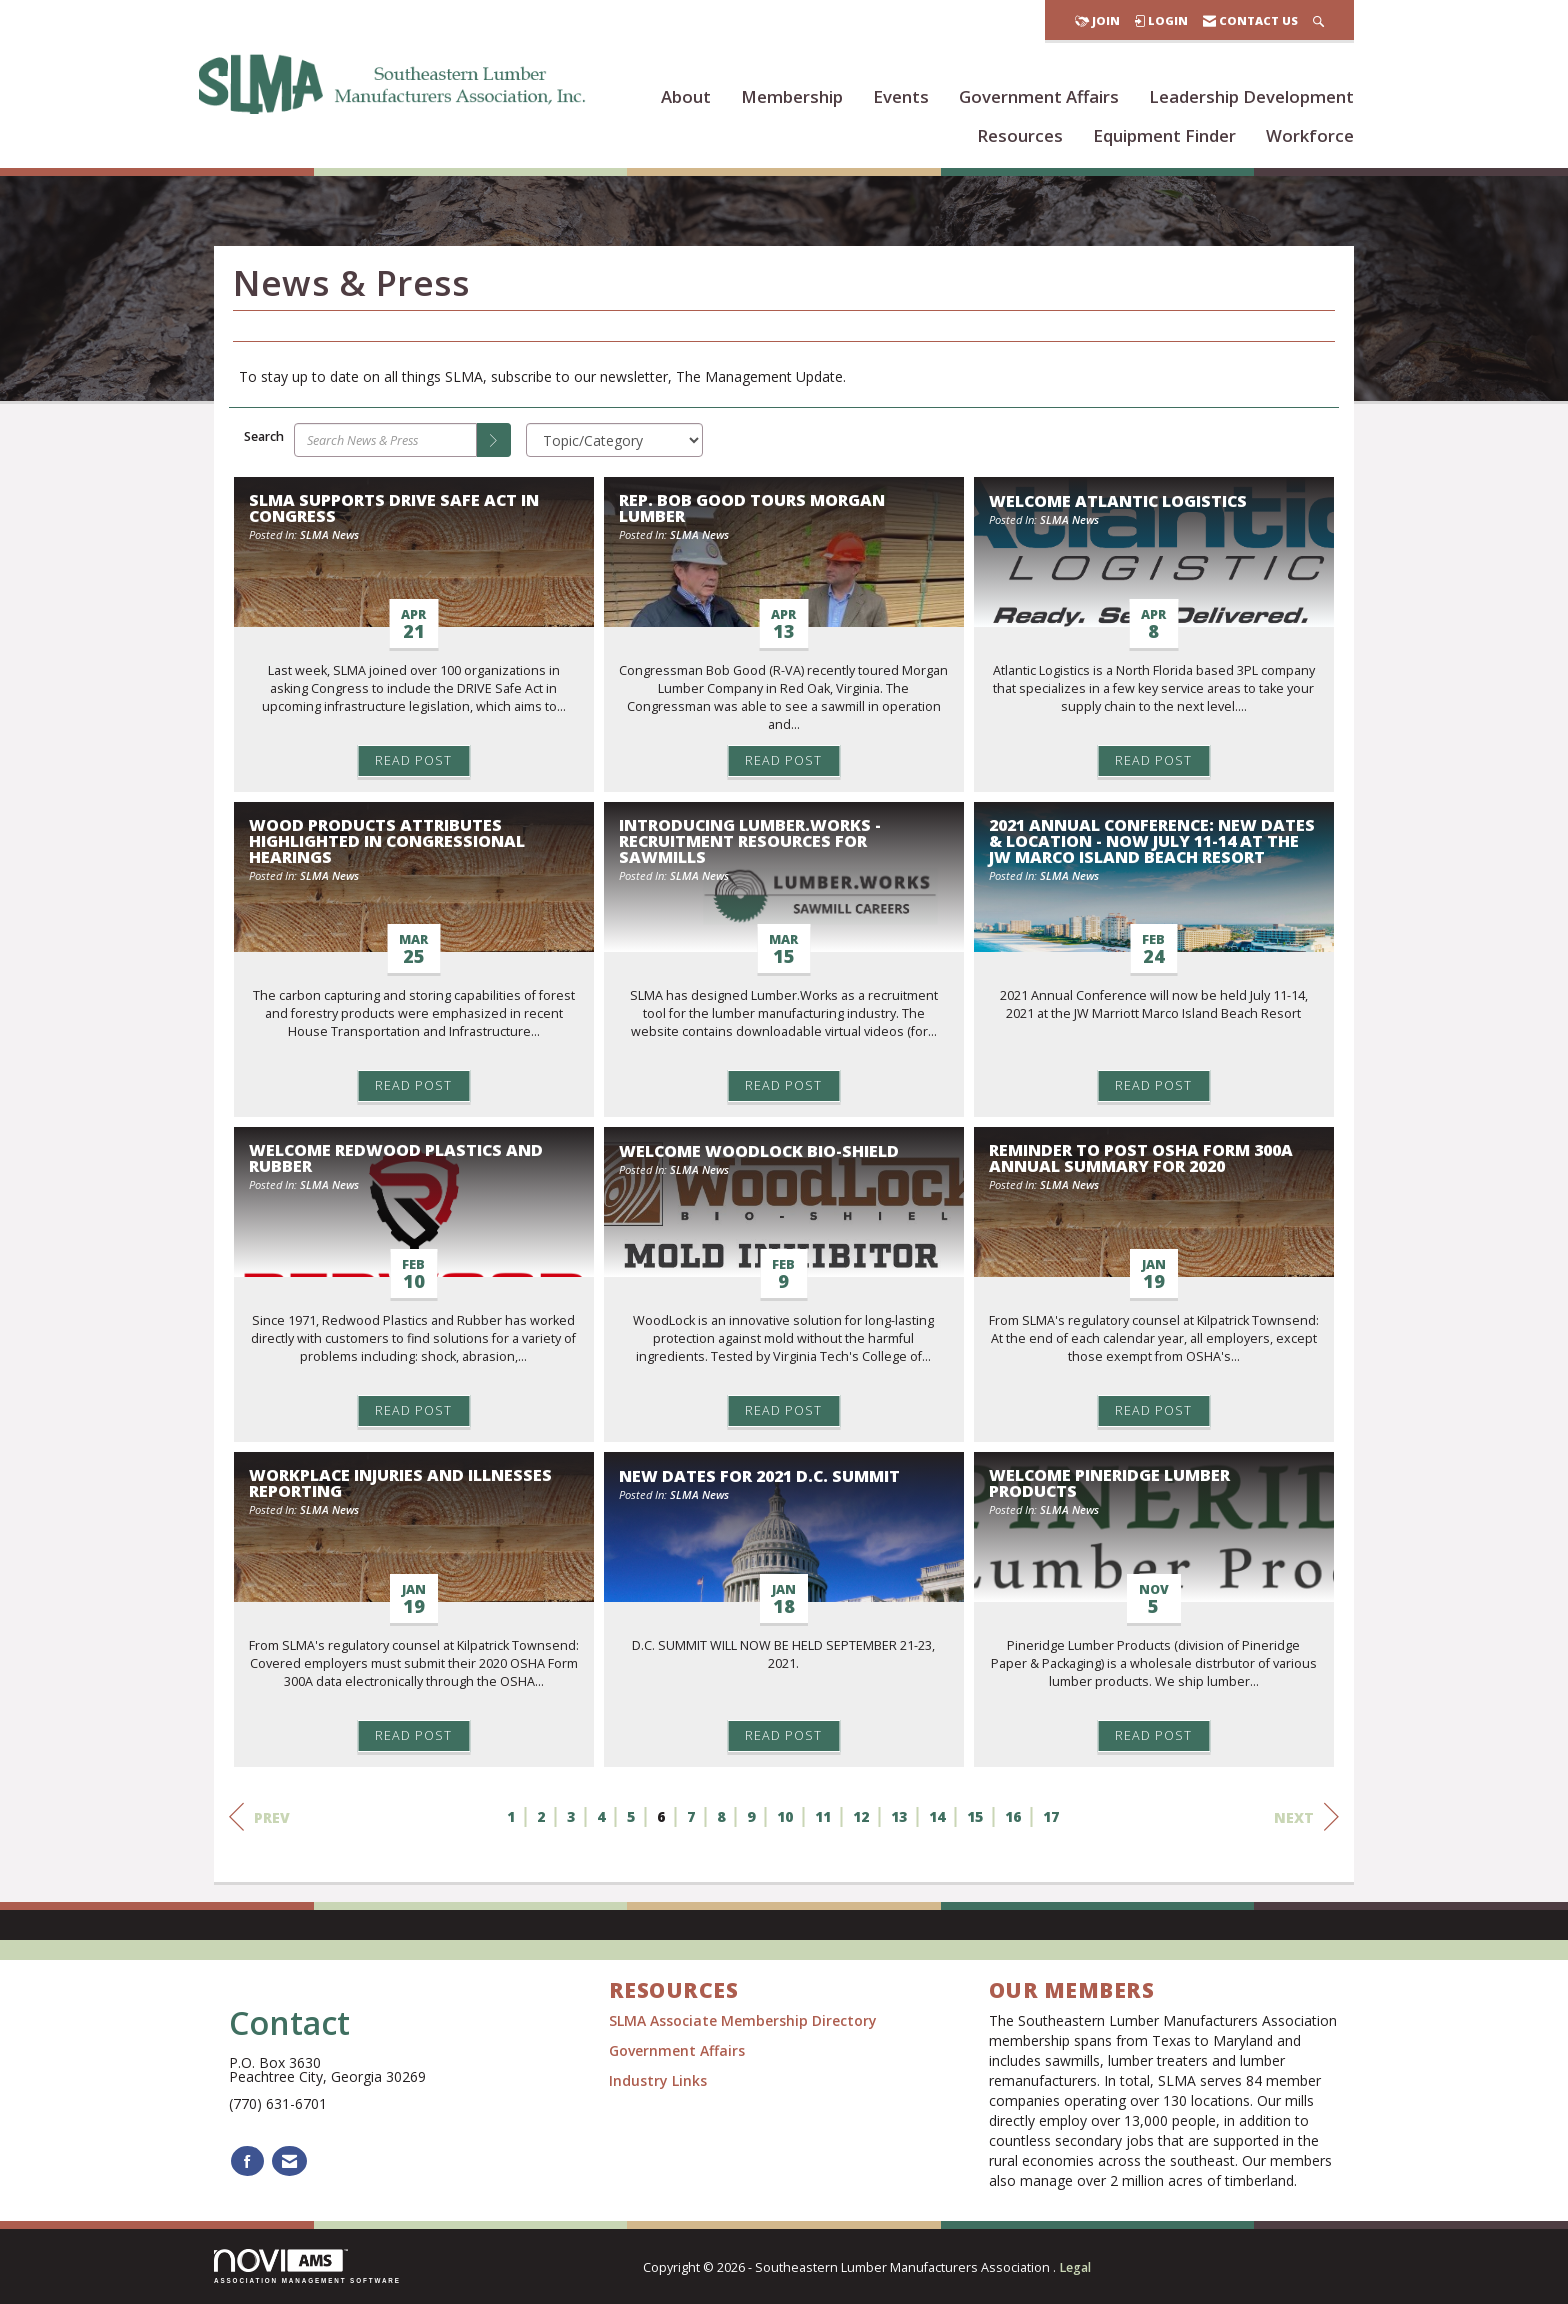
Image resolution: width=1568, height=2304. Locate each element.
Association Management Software (307, 2266)
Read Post (413, 760)
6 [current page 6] (661, 1816)
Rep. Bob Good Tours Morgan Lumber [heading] (752, 508)
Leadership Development (1251, 96)
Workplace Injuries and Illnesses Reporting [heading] (400, 1483)
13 (899, 1816)
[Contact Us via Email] (289, 2161)
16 (1013, 1816)
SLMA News (329, 534)
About (686, 96)
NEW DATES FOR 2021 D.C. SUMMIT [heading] (759, 1476)
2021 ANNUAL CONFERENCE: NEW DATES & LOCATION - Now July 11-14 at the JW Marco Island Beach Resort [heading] (1152, 841)
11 (823, 1816)
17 (1051, 1816)
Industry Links (658, 2080)
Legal (1075, 2267)
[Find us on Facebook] (247, 2161)
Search (264, 436)
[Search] (494, 440)
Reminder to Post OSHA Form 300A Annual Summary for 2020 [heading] (1141, 1158)
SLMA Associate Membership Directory (745, 2020)
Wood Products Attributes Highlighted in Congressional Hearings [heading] (387, 841)
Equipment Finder (1164, 135)
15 (975, 1816)
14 (937, 1816)
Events (901, 96)
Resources (1020, 135)
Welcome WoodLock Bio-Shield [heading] (759, 1151)
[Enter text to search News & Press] (385, 440)
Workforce (1310, 135)
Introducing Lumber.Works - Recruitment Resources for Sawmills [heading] (750, 841)
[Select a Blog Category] (614, 440)
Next (1306, 1817)
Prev (259, 1817)
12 (861, 1816)
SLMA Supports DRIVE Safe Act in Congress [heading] (394, 508)
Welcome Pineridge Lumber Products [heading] (1109, 1483)
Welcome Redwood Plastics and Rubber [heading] (396, 1158)
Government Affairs (1039, 96)
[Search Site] (1318, 20)
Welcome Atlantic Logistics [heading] (1118, 501)
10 (785, 1816)
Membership (792, 96)
